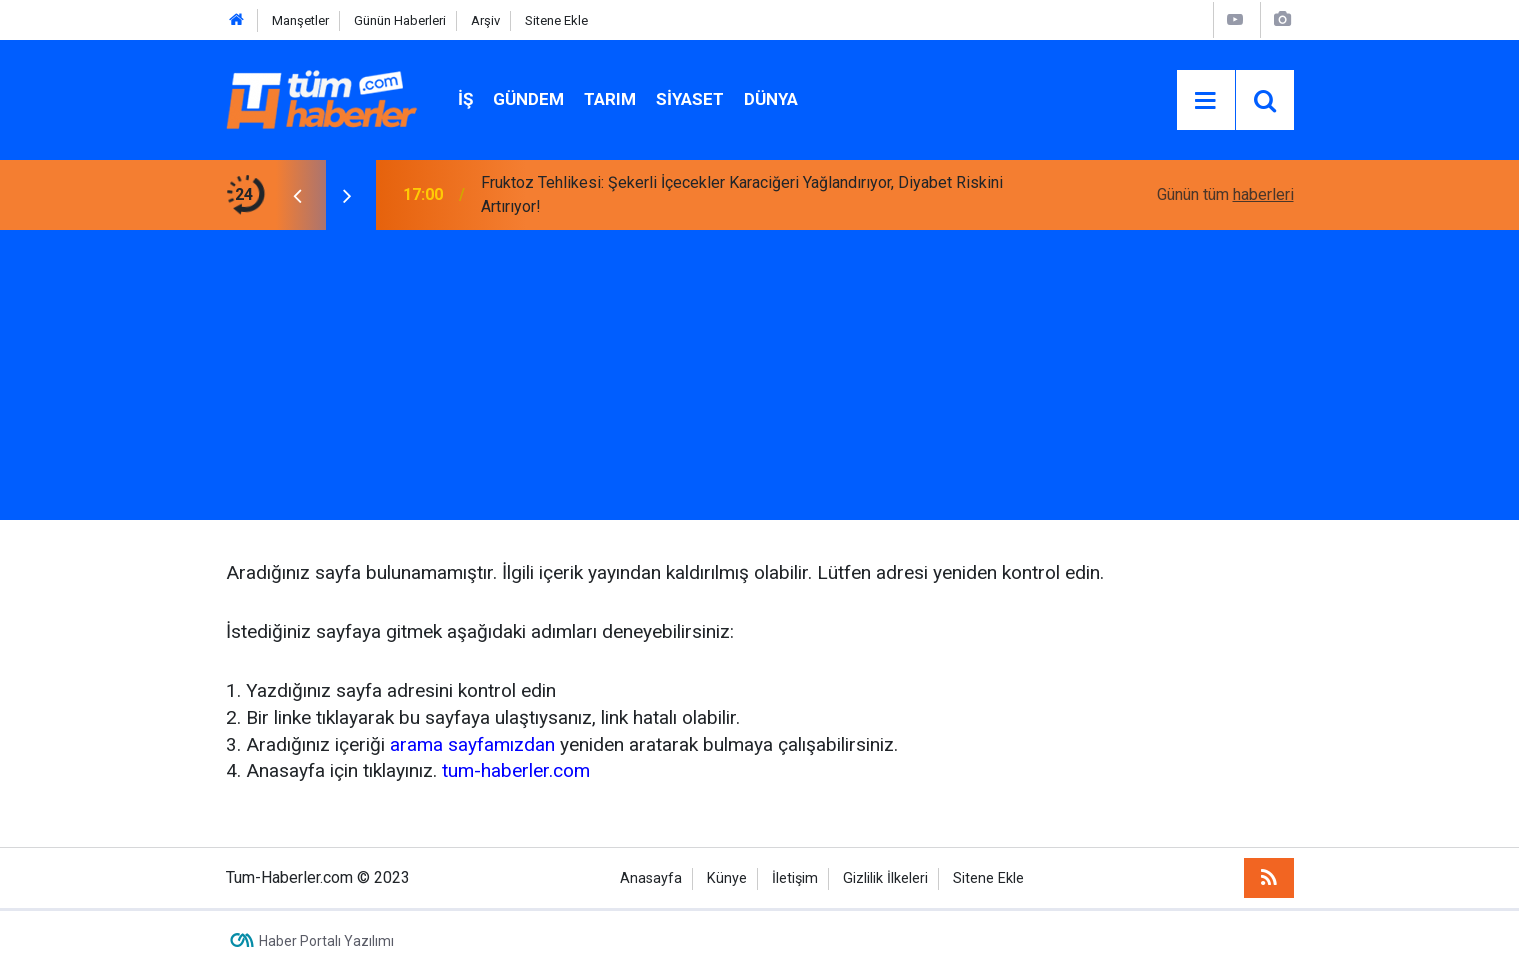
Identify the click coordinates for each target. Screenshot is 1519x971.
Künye (727, 878)
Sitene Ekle (556, 20)
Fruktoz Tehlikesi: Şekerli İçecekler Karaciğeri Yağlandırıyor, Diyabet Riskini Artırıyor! (742, 194)
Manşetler (300, 20)
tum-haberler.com (516, 770)
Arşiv (485, 20)
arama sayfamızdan (472, 744)
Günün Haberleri (400, 20)
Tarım (610, 99)
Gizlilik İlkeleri (885, 878)
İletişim (795, 878)
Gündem (528, 99)
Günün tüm (1225, 194)
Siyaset (690, 99)
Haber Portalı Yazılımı (326, 941)
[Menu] (1206, 101)
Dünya (771, 99)
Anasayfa (651, 878)
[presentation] (298, 195)
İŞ (465, 99)
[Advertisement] (760, 380)
